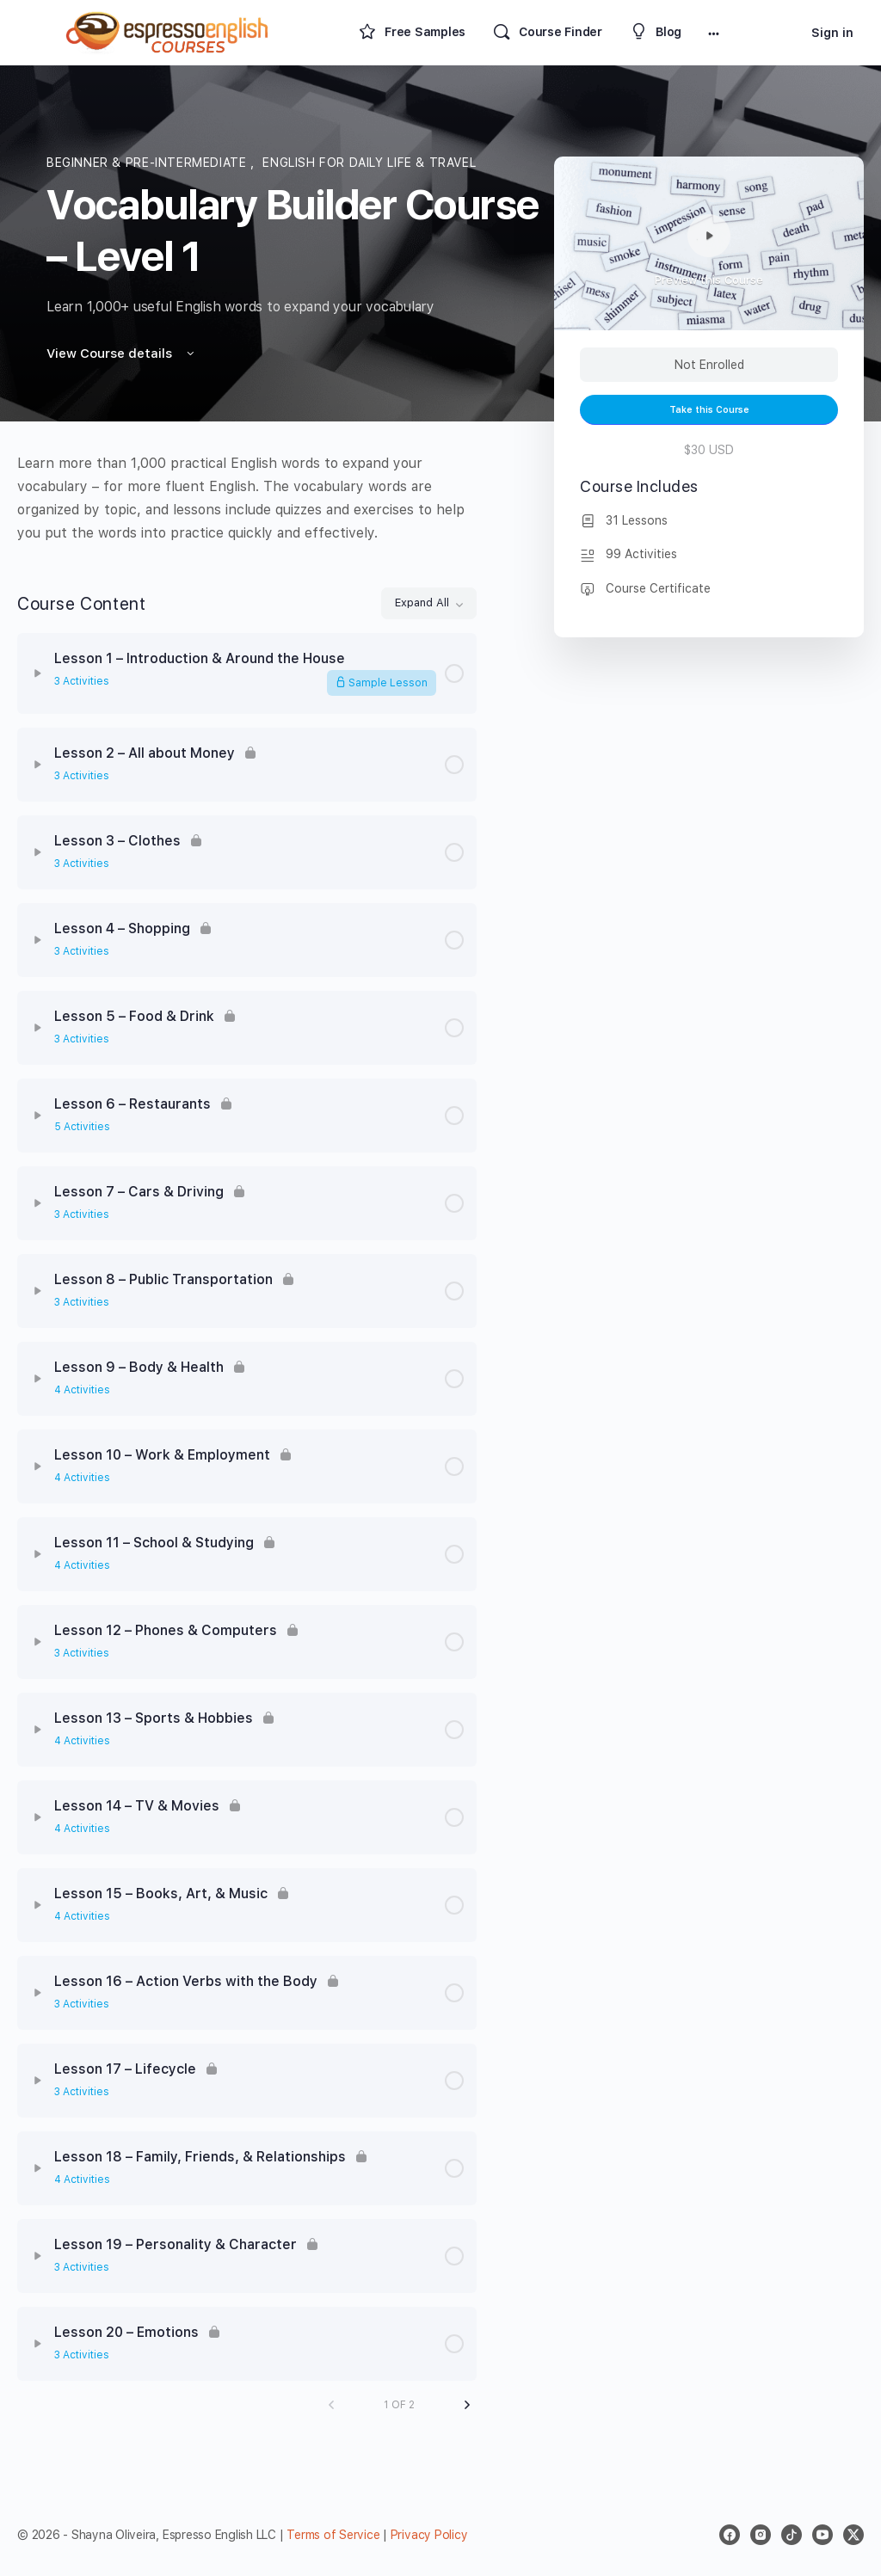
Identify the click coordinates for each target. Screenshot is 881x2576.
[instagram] (760, 2534)
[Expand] (38, 673)
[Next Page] (467, 2405)
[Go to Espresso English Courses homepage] (167, 30)
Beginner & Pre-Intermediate (148, 162)
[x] (853, 2534)
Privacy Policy (429, 2535)
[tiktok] (791, 2534)
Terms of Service (332, 2535)
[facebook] (729, 2534)
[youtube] (822, 2534)
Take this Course (709, 409)
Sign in (832, 33)
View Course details (121, 353)
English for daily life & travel (369, 162)
